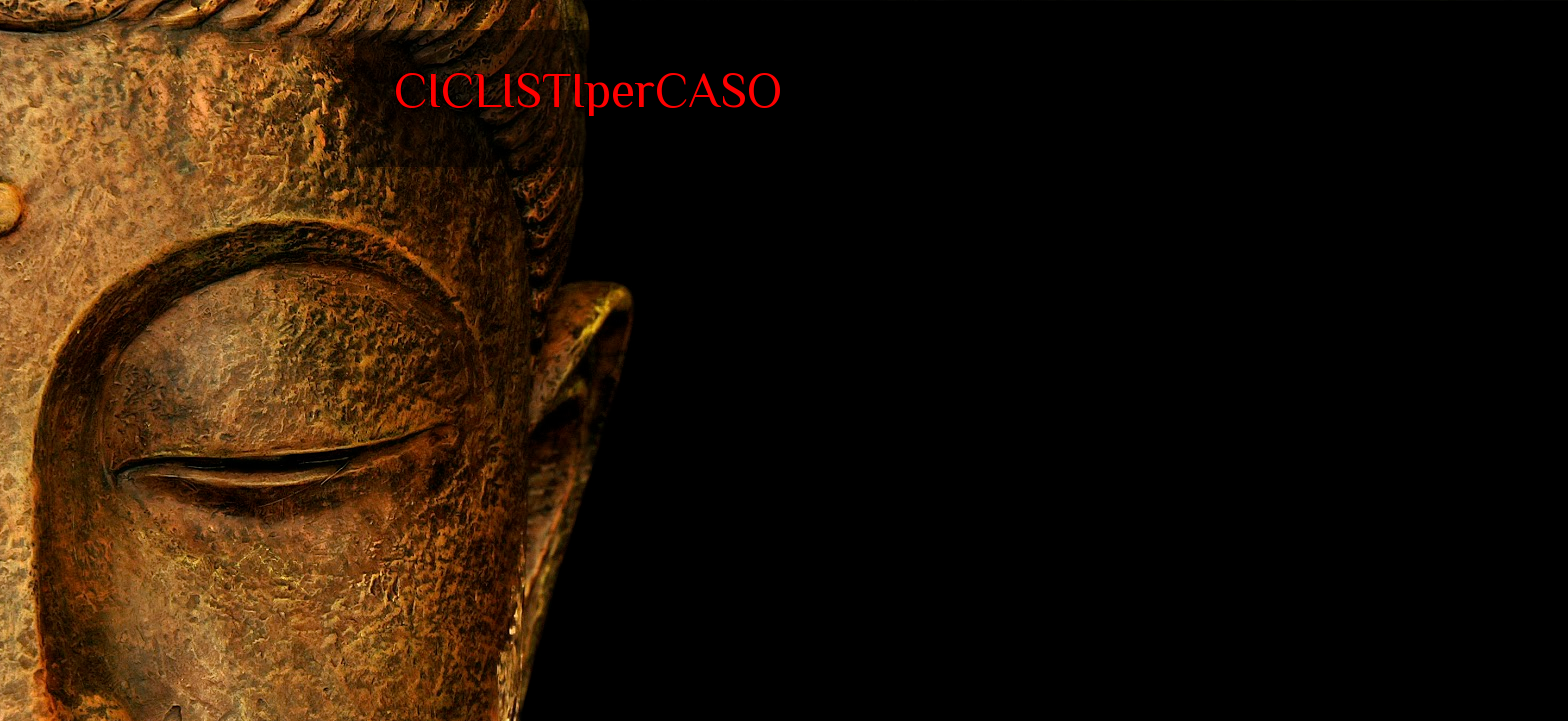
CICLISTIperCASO (588, 90)
